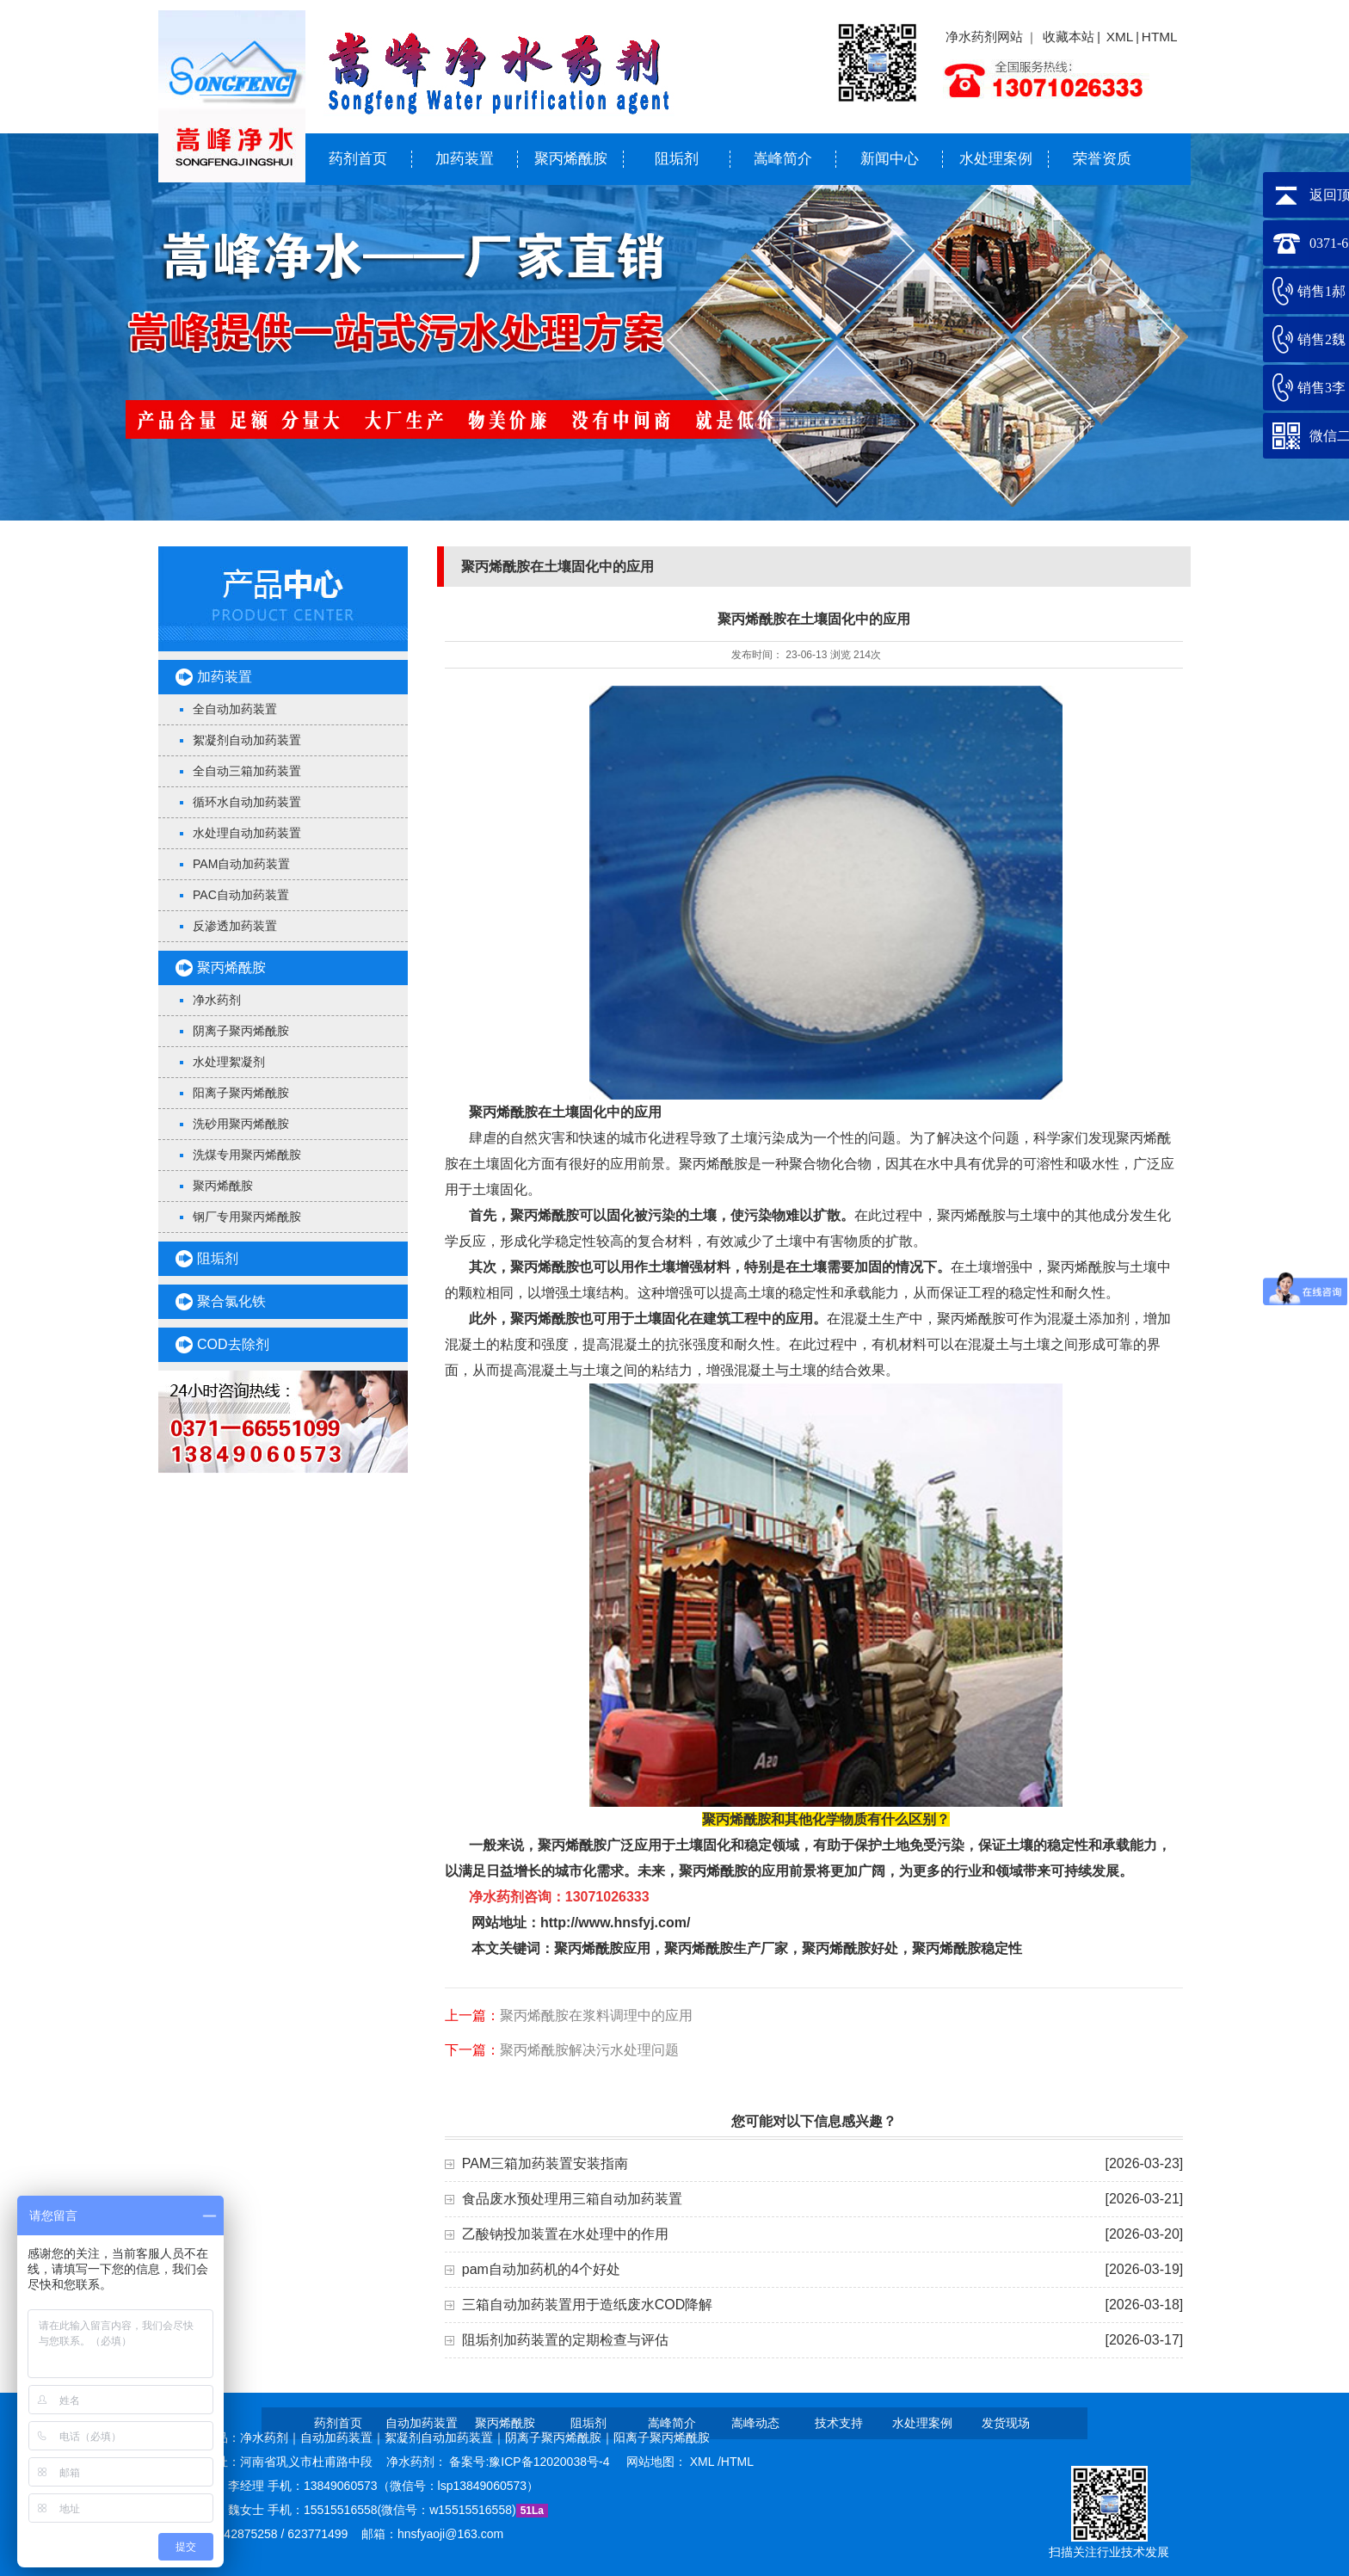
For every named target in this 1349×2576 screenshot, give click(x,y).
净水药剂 (217, 1000)
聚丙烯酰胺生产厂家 (726, 1948)
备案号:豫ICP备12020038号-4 (531, 2461)
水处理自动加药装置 (247, 833)
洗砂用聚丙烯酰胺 (241, 1124)
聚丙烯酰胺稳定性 (967, 1948)
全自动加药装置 (235, 709)
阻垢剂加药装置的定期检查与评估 (565, 2340)
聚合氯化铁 (231, 1301)
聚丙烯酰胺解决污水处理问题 (589, 2050)
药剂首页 (358, 159)
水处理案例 (995, 159)
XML (1120, 36)
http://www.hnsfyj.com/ (615, 1922)
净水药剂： (418, 2461)
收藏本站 (1068, 36)
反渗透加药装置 (235, 926)
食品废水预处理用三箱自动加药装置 (572, 2198)
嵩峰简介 (783, 159)
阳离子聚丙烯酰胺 (241, 1093)
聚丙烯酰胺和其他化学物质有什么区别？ (826, 1819)
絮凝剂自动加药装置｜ (445, 2437)
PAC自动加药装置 (241, 895)
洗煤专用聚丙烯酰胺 (247, 1155)
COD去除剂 (233, 1344)
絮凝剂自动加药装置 (247, 740)
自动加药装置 (421, 2423)
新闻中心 (889, 159)
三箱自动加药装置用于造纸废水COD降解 (587, 2304)
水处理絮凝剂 (229, 1062)
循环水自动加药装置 (247, 802)
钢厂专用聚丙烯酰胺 (247, 1216)
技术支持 (839, 2423)
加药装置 (464, 159)
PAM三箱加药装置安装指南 (545, 2163)
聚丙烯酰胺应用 (602, 1948)
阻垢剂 (677, 159)
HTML (1160, 36)
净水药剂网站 (984, 36)
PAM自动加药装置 (241, 864)
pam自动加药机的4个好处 (541, 2269)
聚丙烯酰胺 (570, 159)
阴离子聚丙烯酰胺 (241, 1031)
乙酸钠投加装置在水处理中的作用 (565, 2234)
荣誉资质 (1102, 159)
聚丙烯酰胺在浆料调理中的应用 (596, 2015)
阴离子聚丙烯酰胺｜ (559, 2437)
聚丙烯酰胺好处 (850, 1948)
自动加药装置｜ (342, 2437)
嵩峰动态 (755, 2423)
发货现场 (1006, 2423)
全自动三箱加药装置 (247, 771)
